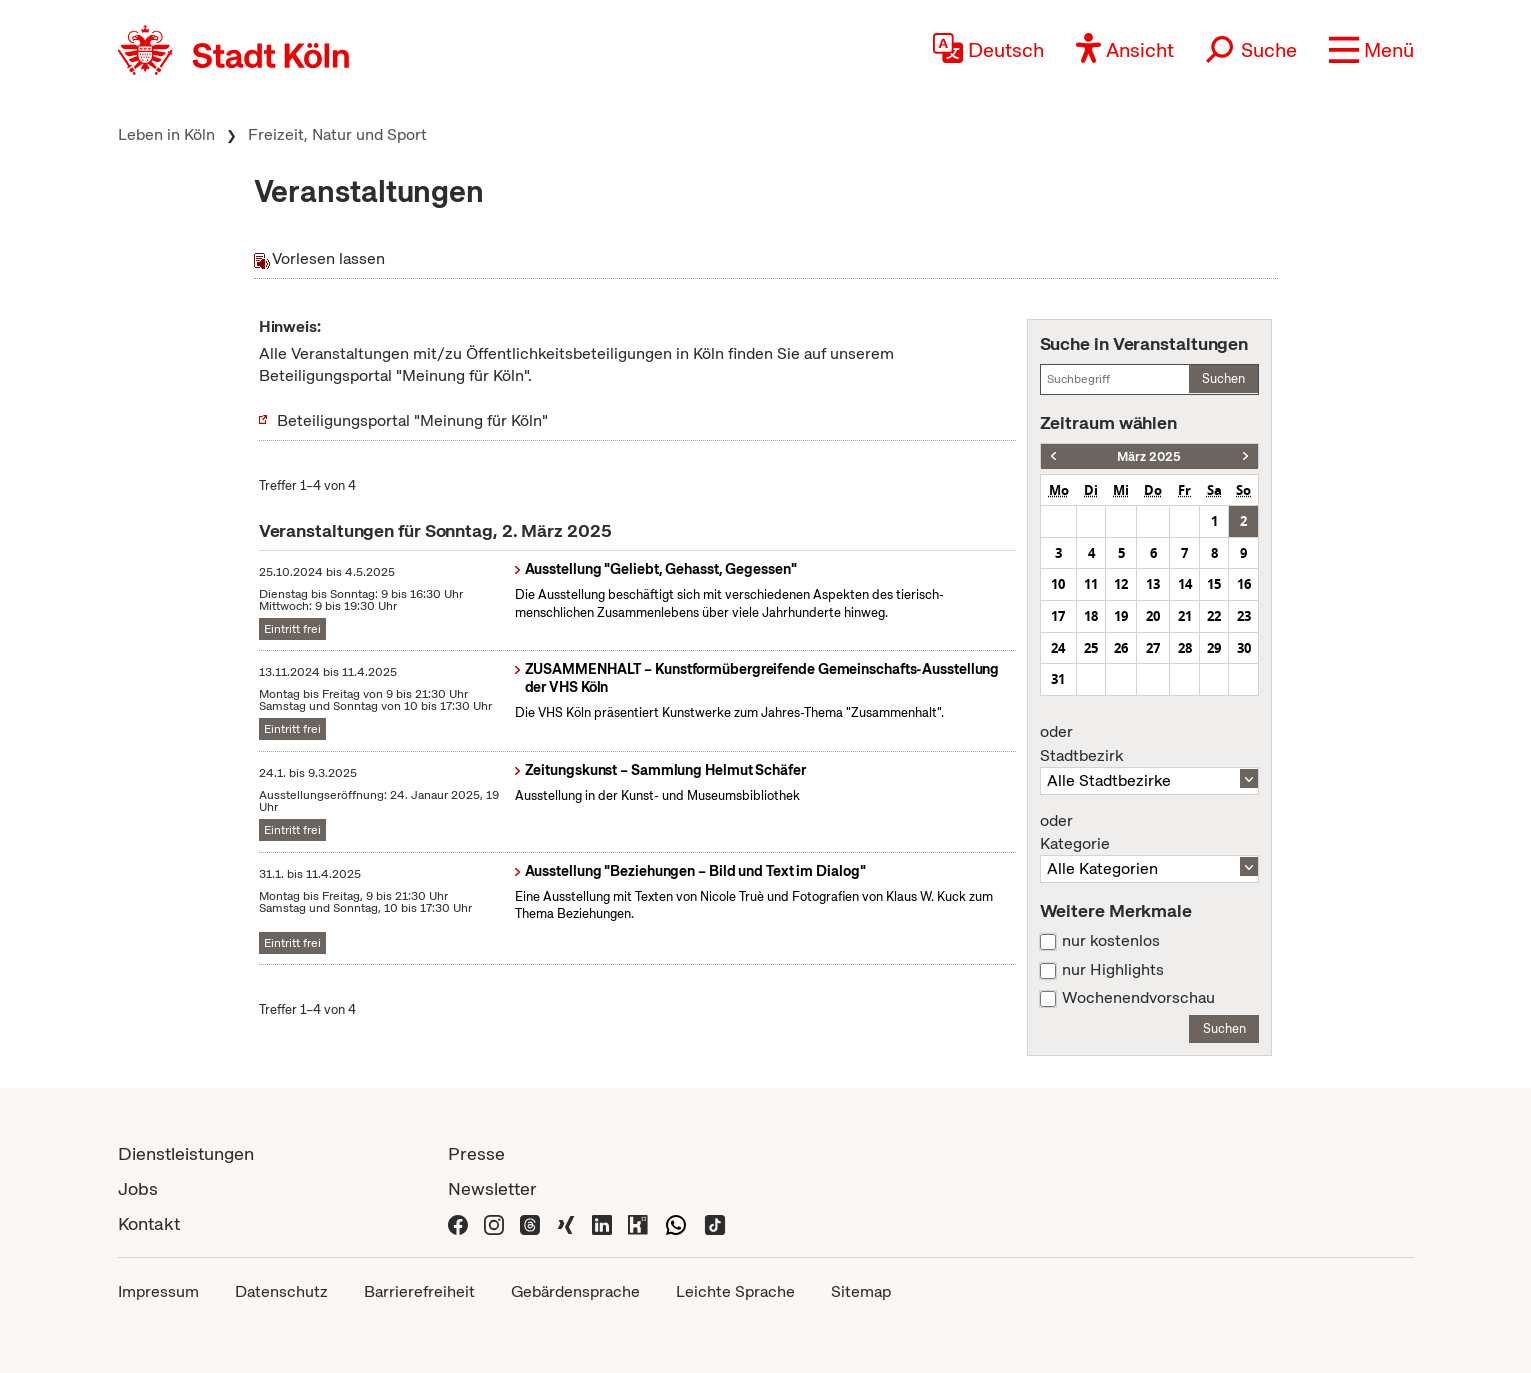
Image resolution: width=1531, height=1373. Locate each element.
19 (1121, 616)
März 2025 (1149, 456)
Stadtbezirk (1150, 744)
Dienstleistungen (186, 1153)
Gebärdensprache (575, 1291)
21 (1185, 616)
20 (1153, 616)
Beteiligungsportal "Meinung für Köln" (412, 420)
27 (1153, 648)
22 (1214, 616)
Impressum (158, 1291)
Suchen (1223, 378)
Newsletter (492, 1188)
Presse (476, 1153)
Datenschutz (281, 1291)
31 (1058, 679)
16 (1244, 584)
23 (1244, 616)
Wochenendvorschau (1138, 998)
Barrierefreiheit (419, 1291)
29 (1214, 648)
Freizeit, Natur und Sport (337, 134)
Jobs (138, 1188)
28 (1185, 648)
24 (1058, 648)
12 (1121, 584)
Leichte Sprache (735, 1291)
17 (1058, 616)
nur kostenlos (1111, 941)
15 (1214, 584)
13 (1153, 584)
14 (1185, 584)
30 (1244, 648)
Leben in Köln (166, 134)
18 (1091, 616)
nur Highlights (1113, 970)
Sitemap (861, 1291)
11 (1091, 584)
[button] (1371, 50)
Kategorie (1150, 833)
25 (1091, 648)
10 (1058, 584)
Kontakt (149, 1223)
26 (1121, 648)
